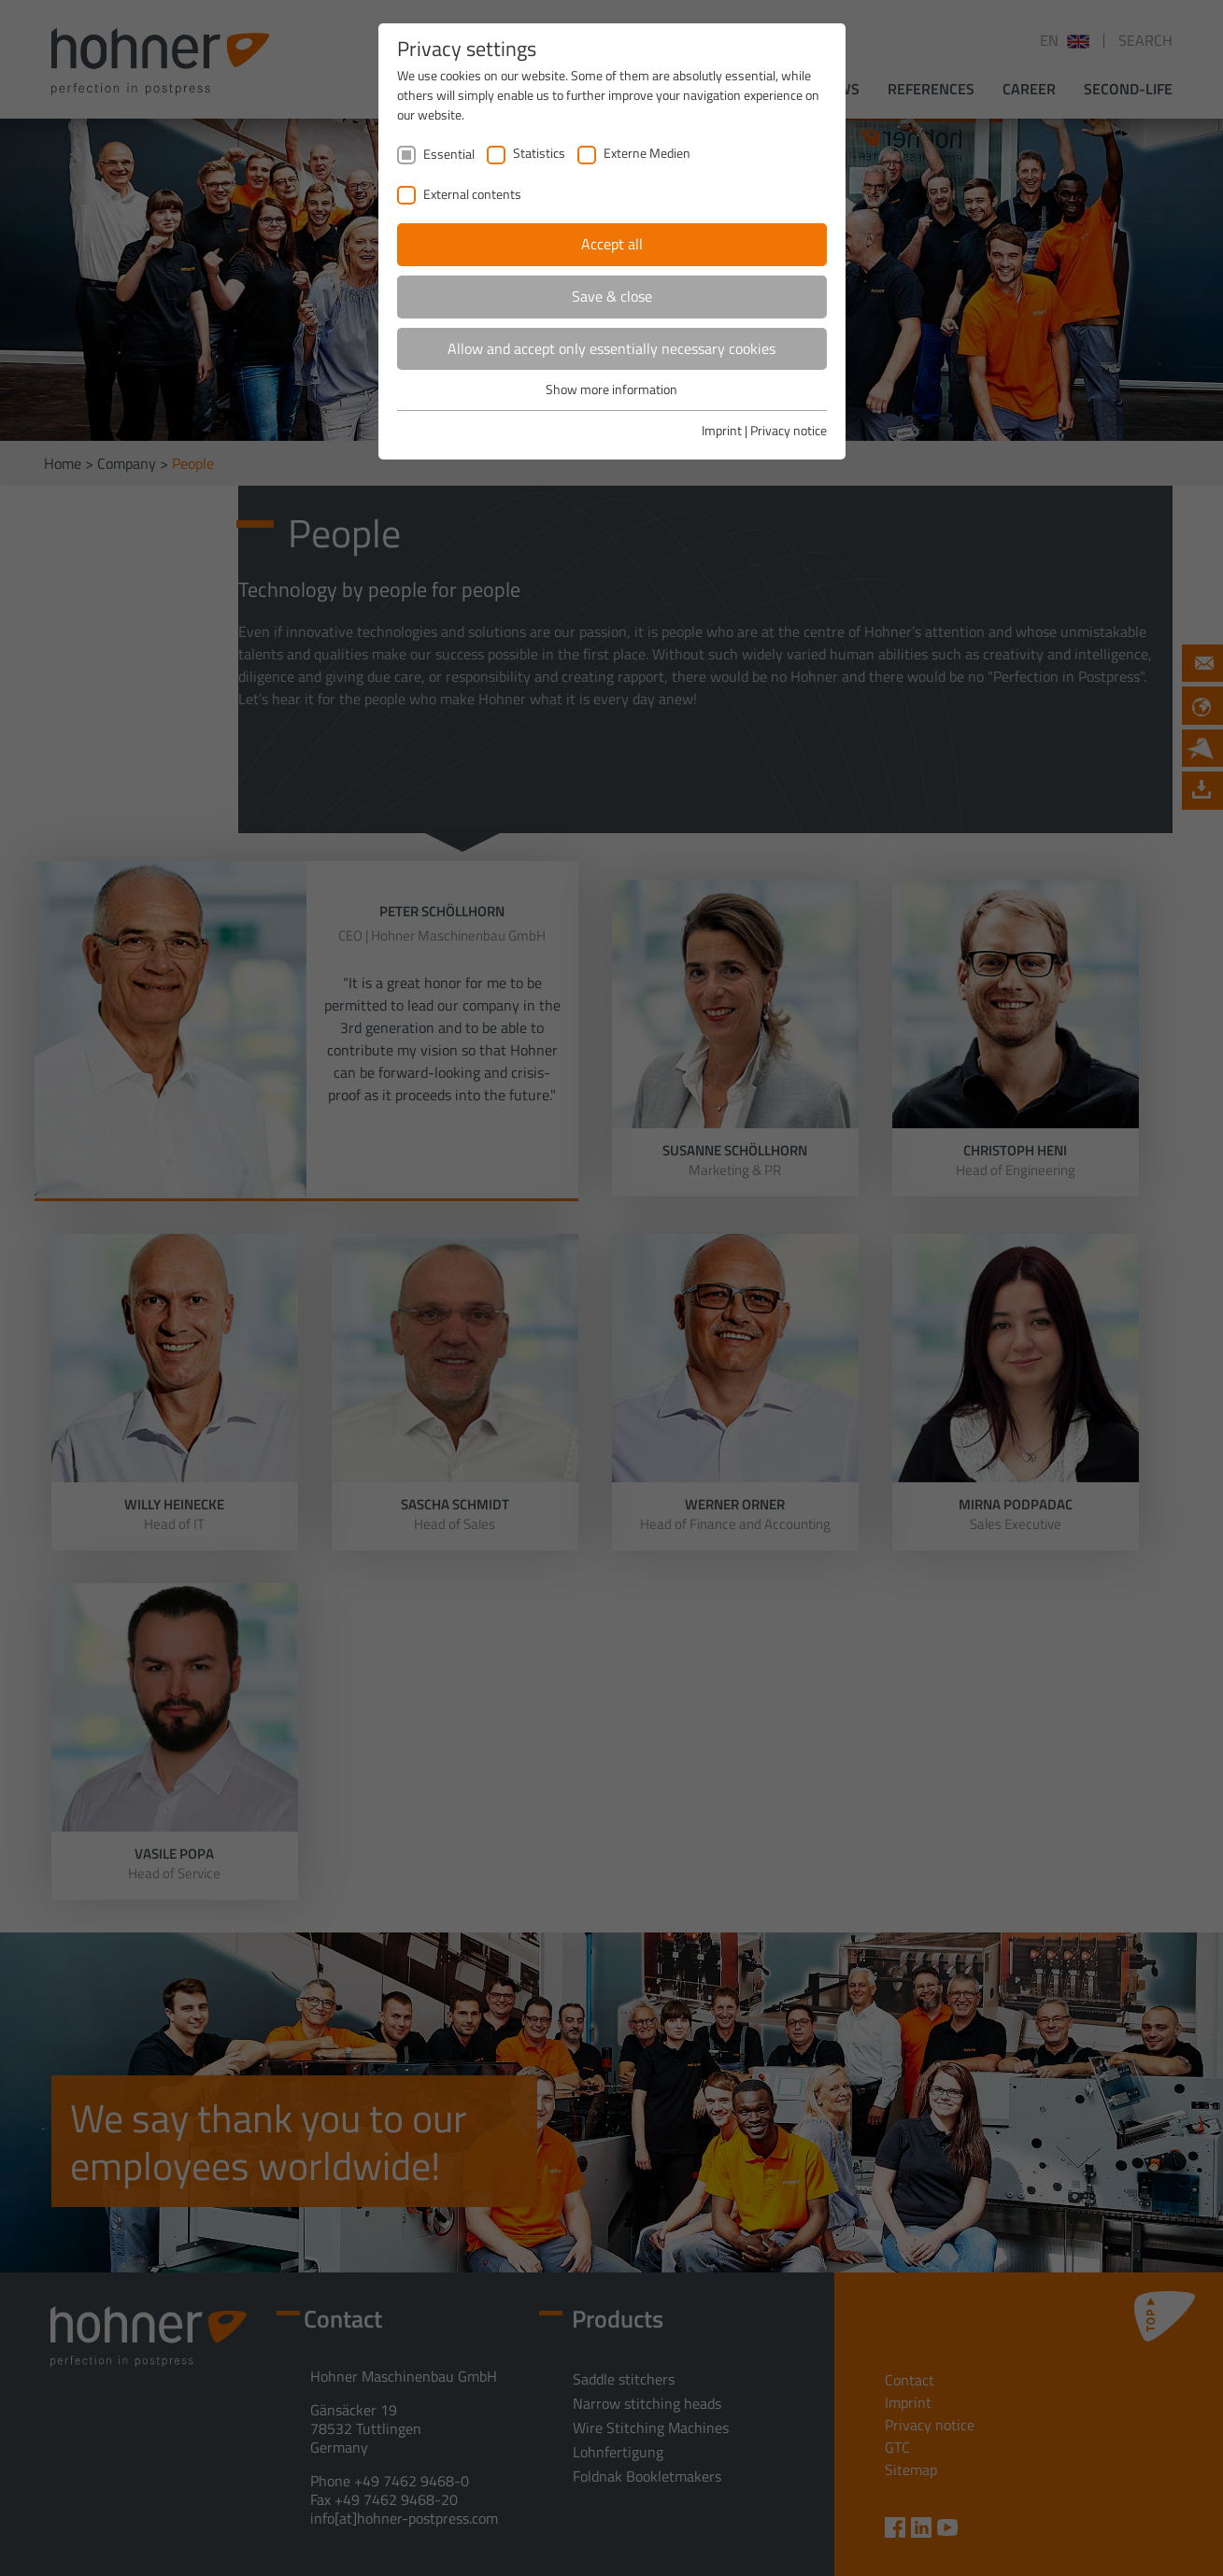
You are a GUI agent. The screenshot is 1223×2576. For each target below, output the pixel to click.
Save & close (612, 296)
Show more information (611, 389)
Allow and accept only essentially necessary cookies (611, 348)
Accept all (612, 244)
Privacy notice (788, 430)
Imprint (722, 430)
